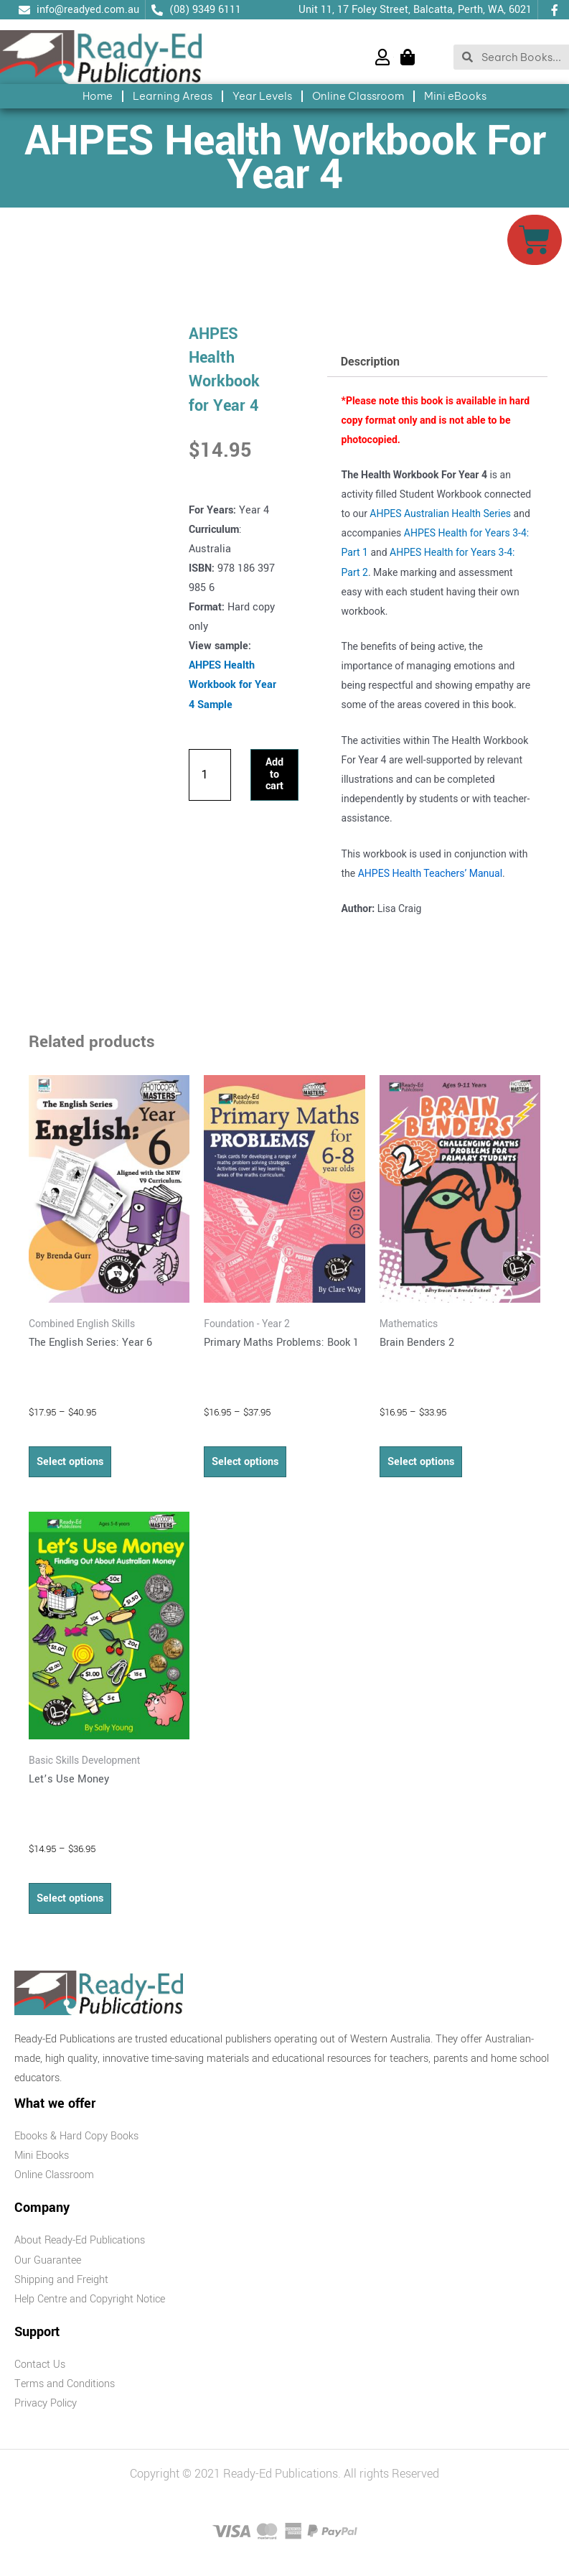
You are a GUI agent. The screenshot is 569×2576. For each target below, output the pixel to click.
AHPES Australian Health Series (440, 513)
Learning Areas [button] (172, 96)
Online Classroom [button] (358, 96)
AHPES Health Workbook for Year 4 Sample (232, 685)
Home (98, 96)
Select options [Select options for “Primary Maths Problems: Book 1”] (245, 1461)
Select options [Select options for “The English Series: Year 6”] (70, 1461)
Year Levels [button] (262, 96)
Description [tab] (370, 361)
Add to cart (274, 774)
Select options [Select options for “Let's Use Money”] (70, 1898)
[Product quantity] (210, 774)
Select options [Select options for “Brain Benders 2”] (420, 1461)
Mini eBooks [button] (455, 96)
